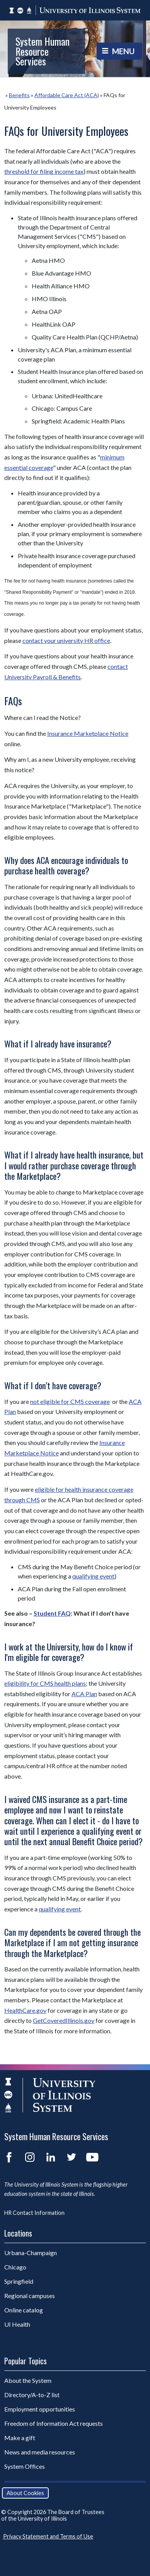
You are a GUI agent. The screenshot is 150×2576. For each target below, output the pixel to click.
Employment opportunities (39, 2409)
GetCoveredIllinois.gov (63, 2020)
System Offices (24, 2466)
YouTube (92, 2157)
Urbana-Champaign (30, 2252)
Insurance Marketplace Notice (87, 733)
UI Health (17, 2324)
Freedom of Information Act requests (53, 2423)
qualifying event (93, 1576)
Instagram (29, 2157)
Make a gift (19, 2437)
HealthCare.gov (25, 2010)
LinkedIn (50, 2157)
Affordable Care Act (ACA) (66, 95)
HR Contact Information (34, 2212)
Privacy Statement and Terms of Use (48, 2536)
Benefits (19, 95)
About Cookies (25, 2493)
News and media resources (39, 2452)
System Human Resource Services (42, 51)
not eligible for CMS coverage (70, 1401)
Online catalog (23, 2310)
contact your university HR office (66, 640)
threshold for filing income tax (44, 171)
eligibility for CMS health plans (45, 1683)
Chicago (15, 2267)
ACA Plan (84, 1693)
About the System (27, 2380)
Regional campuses (29, 2295)
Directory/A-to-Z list (32, 2394)
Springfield (18, 2281)
